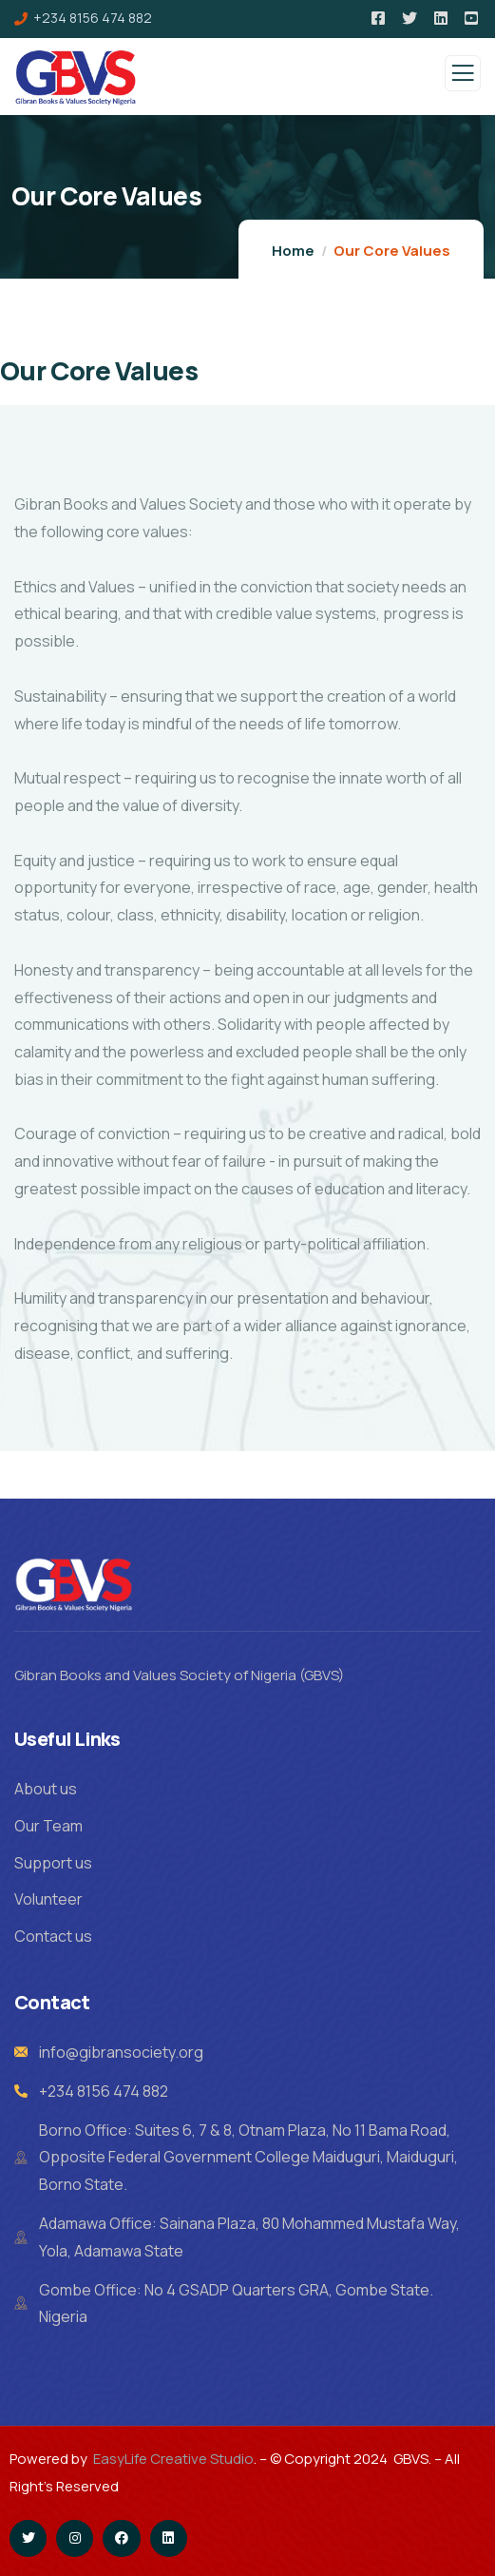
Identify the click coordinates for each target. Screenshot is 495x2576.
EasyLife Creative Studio (173, 2459)
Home (293, 251)
